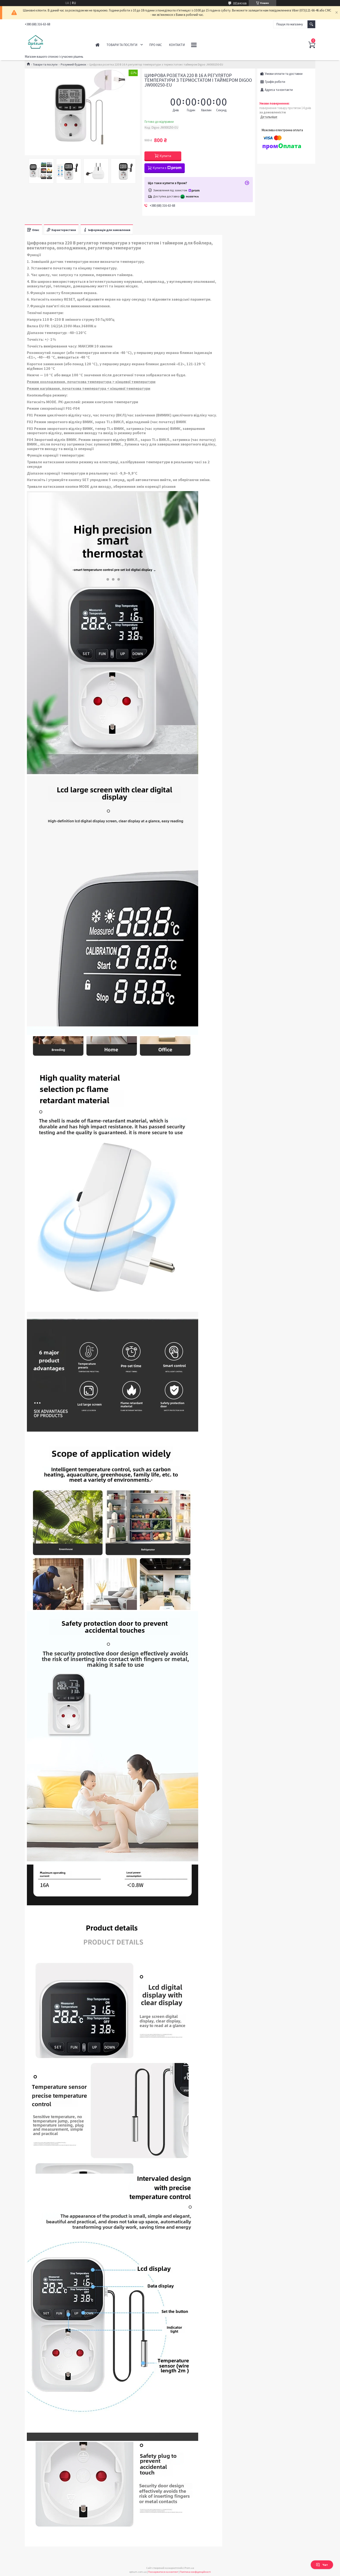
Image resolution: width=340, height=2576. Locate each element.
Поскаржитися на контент (163, 2571)
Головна (97, 44)
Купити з (167, 168)
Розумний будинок (73, 64)
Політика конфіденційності (195, 2571)
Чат (322, 2565)
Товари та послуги (121, 45)
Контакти (177, 45)
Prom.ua (189, 2567)
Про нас (155, 45)
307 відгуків (240, 3)
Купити (165, 156)
